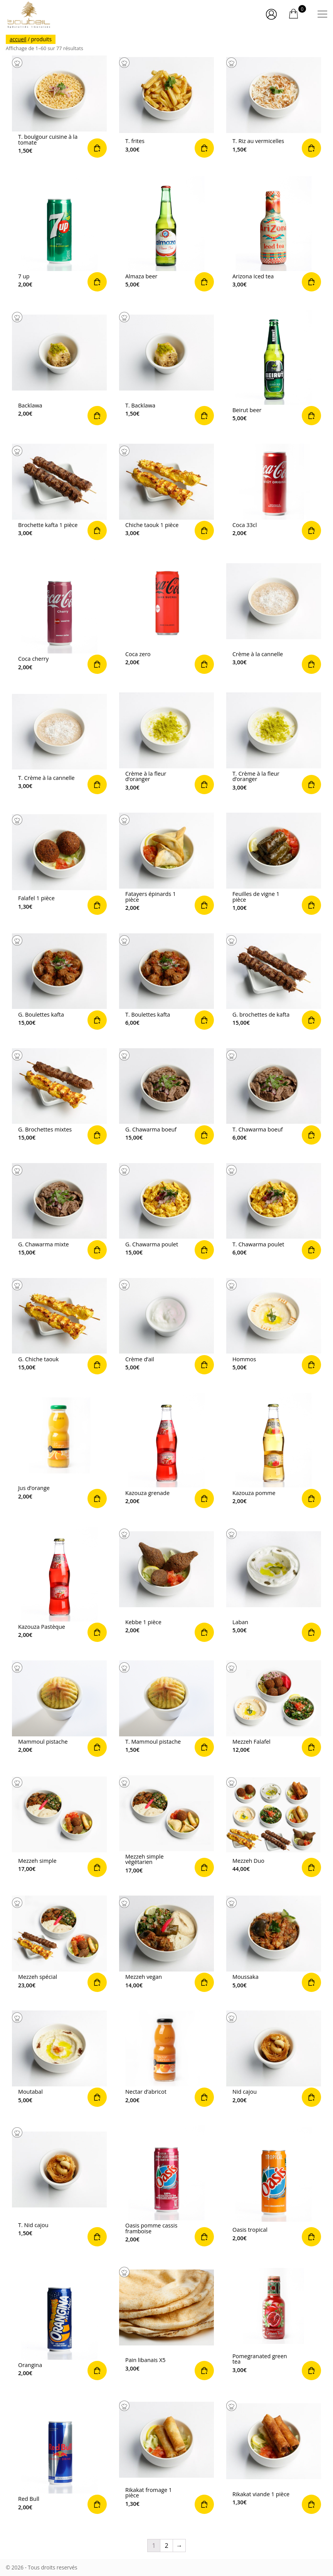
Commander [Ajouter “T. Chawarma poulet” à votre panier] (273, 1211)
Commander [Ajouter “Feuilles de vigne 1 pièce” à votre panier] (273, 863)
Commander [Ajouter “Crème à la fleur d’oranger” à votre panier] (166, 743)
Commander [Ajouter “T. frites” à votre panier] (166, 106)
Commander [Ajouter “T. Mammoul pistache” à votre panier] (166, 1708)
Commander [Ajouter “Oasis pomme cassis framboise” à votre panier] (166, 2185)
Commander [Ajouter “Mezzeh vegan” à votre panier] (166, 1944)
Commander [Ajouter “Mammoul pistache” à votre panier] (59, 1708)
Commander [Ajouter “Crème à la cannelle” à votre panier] (273, 616)
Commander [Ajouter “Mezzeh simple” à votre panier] (59, 1826)
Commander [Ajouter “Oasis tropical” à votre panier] (273, 2185)
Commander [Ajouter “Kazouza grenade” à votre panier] (166, 1450)
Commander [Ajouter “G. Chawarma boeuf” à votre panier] (166, 1096)
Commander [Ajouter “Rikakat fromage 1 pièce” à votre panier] (166, 2456)
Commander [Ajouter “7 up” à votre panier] (59, 233)
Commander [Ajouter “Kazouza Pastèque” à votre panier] (59, 1584)
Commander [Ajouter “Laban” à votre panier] (273, 1584)
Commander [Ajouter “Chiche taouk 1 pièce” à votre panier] (166, 492)
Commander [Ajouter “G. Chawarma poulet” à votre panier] (166, 1211)
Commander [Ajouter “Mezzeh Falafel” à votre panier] (273, 1708)
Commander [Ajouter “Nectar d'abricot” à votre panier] (166, 2058)
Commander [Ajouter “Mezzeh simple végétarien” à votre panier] (166, 1826)
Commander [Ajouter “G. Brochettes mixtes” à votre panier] (59, 1096)
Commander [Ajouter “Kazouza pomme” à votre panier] (273, 1450)
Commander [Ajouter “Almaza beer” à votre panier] (166, 233)
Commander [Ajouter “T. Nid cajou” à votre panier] (59, 2185)
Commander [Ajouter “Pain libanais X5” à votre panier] (166, 2322)
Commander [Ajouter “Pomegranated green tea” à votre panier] (273, 2322)
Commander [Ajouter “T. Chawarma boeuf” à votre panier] (273, 1096)
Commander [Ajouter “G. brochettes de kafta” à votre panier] (273, 981)
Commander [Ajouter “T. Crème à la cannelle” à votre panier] (59, 743)
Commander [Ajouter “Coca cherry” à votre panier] (59, 616)
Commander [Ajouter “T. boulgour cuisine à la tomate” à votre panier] (59, 106)
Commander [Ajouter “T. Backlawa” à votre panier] (166, 367)
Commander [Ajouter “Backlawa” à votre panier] (59, 367)
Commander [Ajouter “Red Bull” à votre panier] (59, 2456)
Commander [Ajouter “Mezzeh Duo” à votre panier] (273, 1826)
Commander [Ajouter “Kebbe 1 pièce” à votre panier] (166, 1584)
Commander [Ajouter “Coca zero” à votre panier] (166, 616)
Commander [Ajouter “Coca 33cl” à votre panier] (273, 492)
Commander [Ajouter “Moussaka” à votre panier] (273, 1944)
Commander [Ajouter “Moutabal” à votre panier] (59, 2058)
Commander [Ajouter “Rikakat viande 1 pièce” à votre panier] (273, 2456)
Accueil (18, 39)
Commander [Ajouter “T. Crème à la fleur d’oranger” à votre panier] (273, 743)
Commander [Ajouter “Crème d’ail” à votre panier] (166, 1326)
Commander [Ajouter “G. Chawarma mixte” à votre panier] (59, 1211)
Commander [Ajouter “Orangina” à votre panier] (59, 2322)
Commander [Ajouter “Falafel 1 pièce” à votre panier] (59, 863)
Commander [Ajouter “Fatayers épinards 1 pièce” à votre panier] (166, 863)
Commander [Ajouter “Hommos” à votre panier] (273, 1326)
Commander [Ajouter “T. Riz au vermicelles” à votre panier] (273, 106)
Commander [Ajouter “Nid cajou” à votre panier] (273, 2058)
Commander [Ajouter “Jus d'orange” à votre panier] (59, 1450)
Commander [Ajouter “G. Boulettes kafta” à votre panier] (59, 981)
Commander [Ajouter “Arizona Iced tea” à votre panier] (273, 233)
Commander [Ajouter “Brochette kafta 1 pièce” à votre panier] (59, 492)
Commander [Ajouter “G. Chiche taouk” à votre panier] (59, 1326)
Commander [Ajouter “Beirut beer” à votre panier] (273, 367)
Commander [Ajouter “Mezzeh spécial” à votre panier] (59, 1944)
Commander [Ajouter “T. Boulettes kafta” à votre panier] (166, 981)
